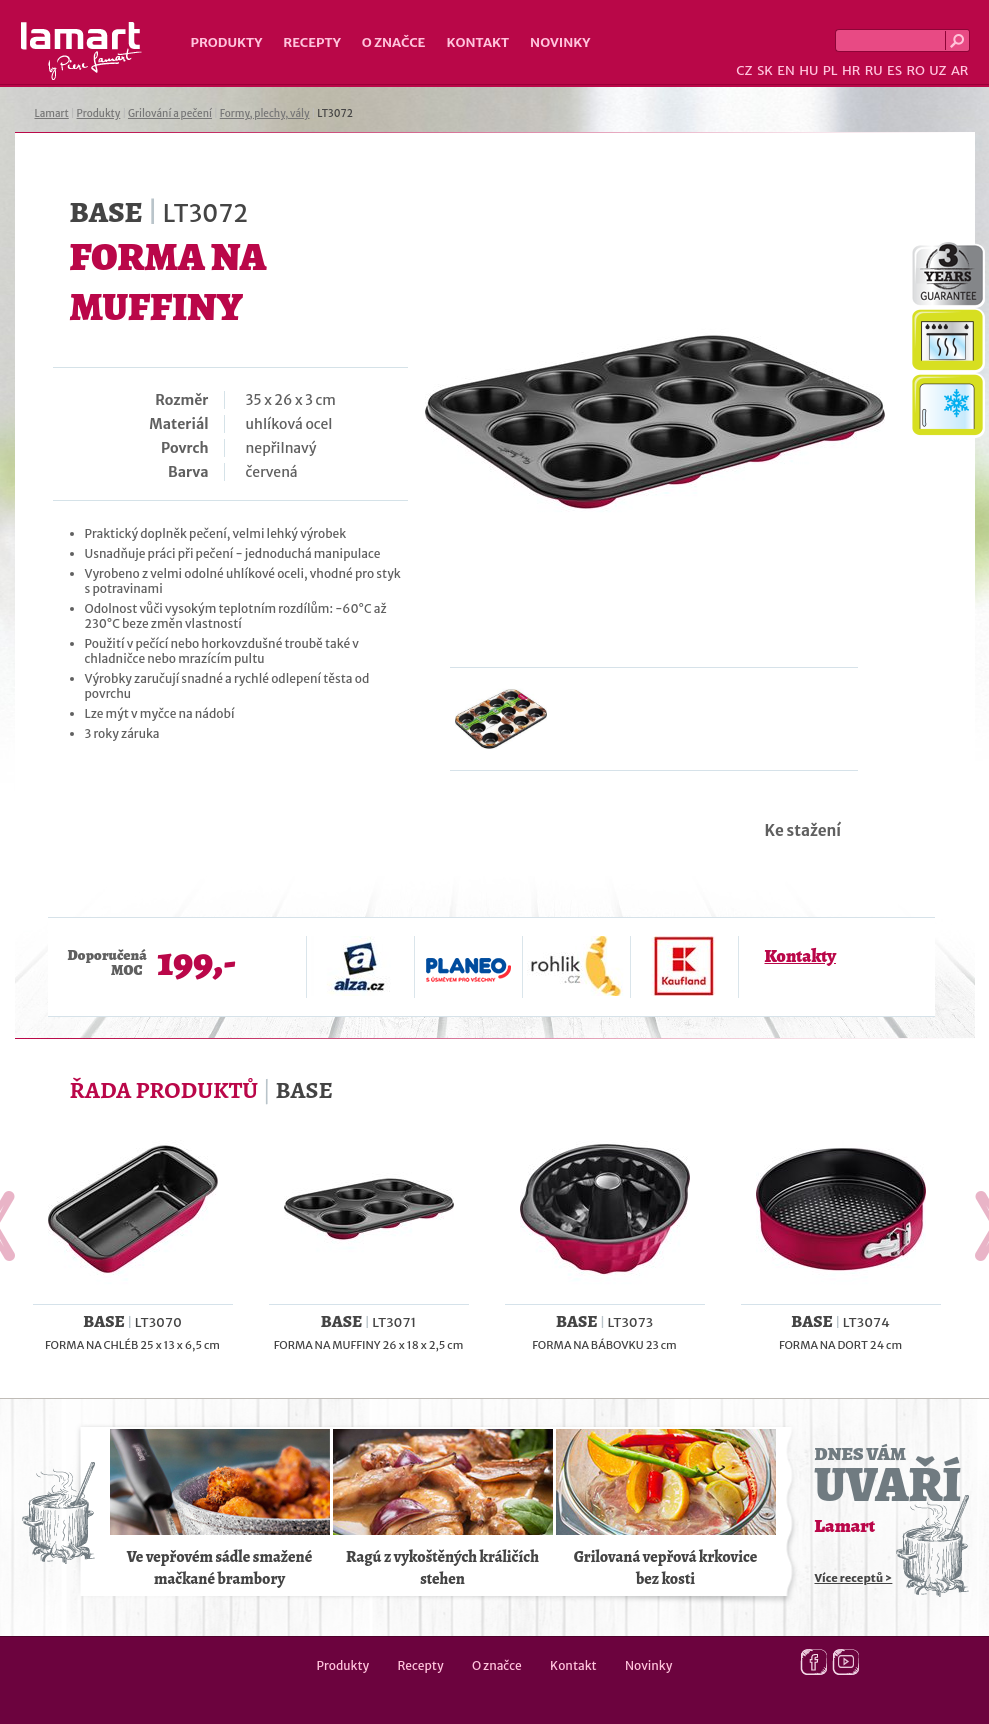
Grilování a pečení (170, 113)
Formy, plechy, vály (265, 113)
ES (894, 70)
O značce (394, 42)
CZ (744, 70)
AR (960, 70)
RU (874, 70)
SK (765, 70)
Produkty (227, 42)
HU (808, 70)
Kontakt (477, 42)
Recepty (311, 42)
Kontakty (800, 956)
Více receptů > (854, 1578)
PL (830, 70)
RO (915, 70)
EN (786, 70)
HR (851, 70)
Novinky (560, 42)
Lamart (81, 51)
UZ (937, 70)
